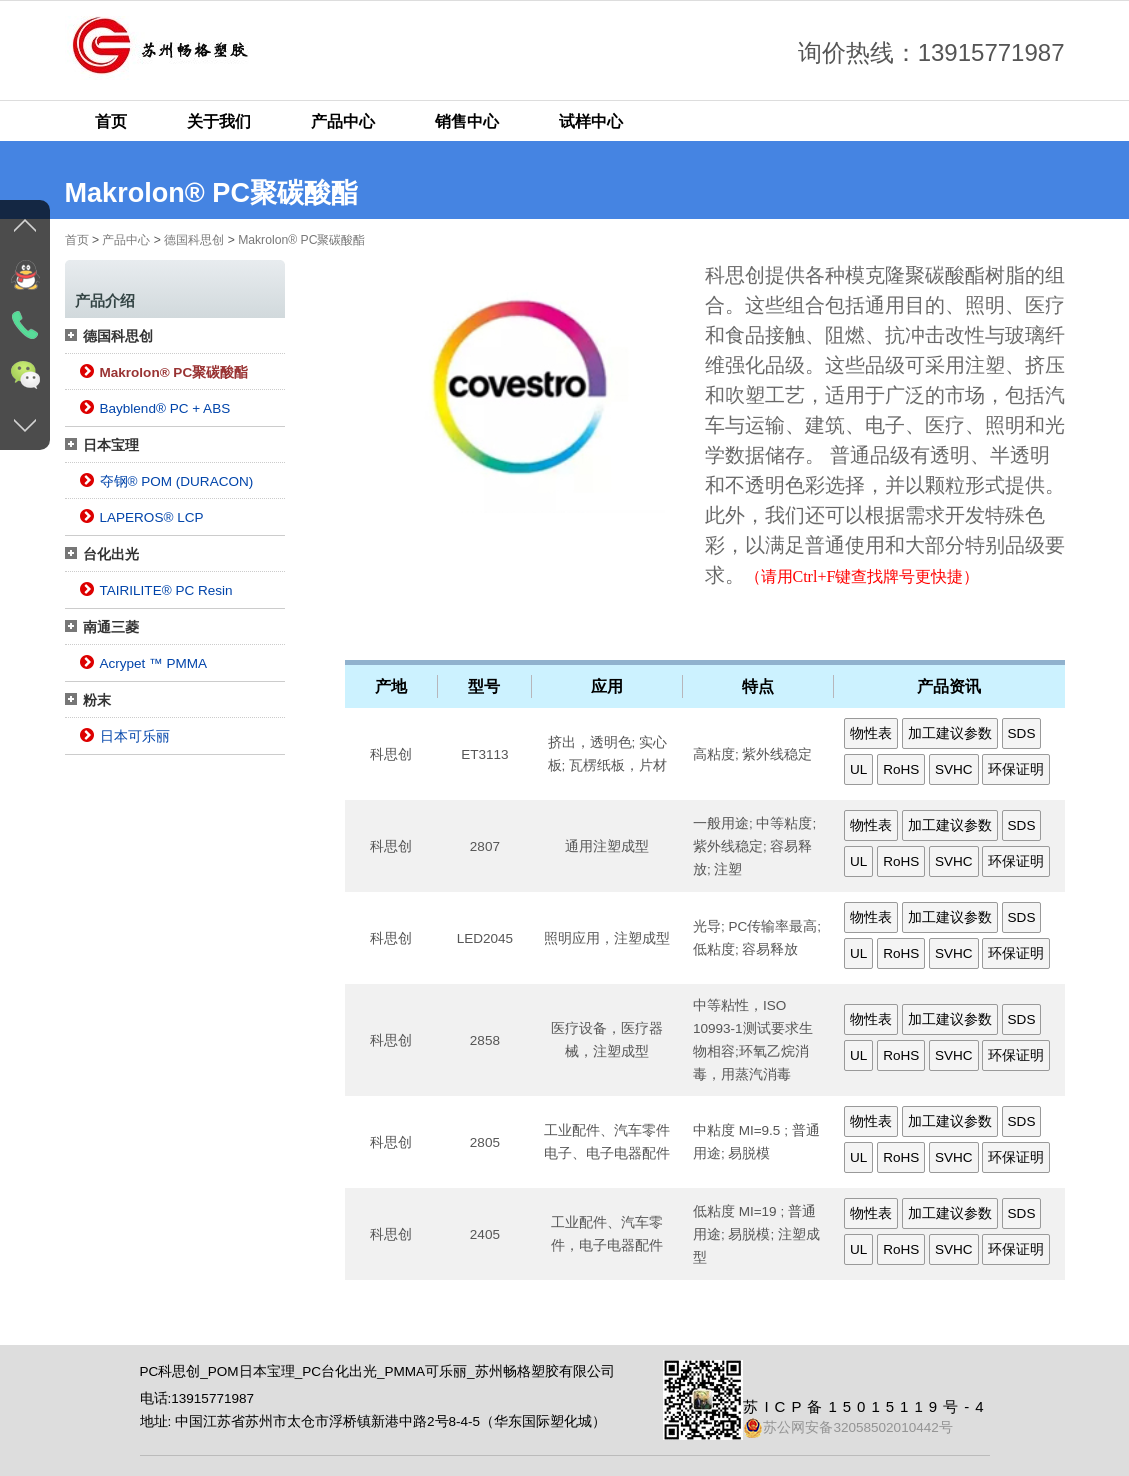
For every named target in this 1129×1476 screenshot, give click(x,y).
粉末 (97, 700)
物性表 (871, 733)
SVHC (954, 769)
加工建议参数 (950, 733)
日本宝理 (111, 445)
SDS (1022, 733)
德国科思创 (194, 240)
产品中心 (343, 121)
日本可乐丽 (135, 736)
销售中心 (467, 121)
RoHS (901, 769)
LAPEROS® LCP (152, 517)
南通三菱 (111, 627)
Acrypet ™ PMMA (154, 663)
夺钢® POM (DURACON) (177, 481)
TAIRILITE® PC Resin (166, 590)
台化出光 (111, 554)
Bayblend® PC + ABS (165, 408)
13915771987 (212, 1398)
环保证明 (1016, 769)
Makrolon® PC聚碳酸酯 (301, 240)
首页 (111, 121)
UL (858, 769)
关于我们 (219, 121)
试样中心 (591, 121)
